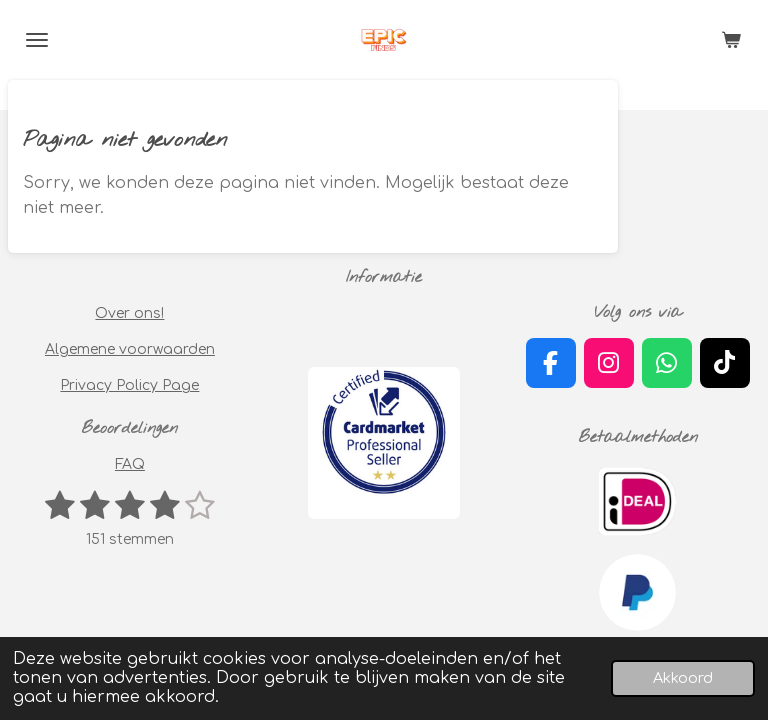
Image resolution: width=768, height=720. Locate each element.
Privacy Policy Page (129, 385)
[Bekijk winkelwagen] (731, 40)
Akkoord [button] (683, 678)
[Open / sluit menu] (37, 40)
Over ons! (129, 313)
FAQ (130, 464)
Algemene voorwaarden (130, 349)
